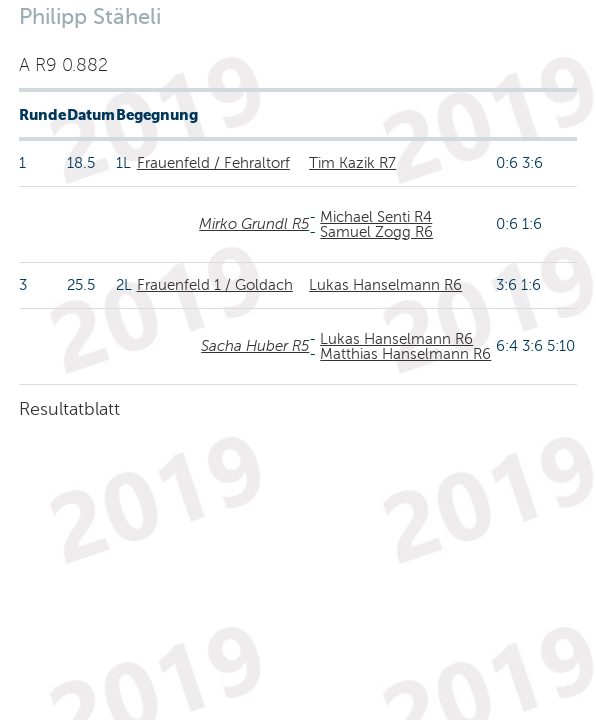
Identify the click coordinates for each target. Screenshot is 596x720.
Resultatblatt (69, 409)
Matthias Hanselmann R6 (405, 354)
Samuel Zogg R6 (376, 232)
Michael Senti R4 (376, 217)
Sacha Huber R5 (255, 346)
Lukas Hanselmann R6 (385, 285)
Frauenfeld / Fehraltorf (213, 163)
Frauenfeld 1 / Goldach (215, 285)
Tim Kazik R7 (352, 163)
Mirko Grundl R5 (254, 224)
